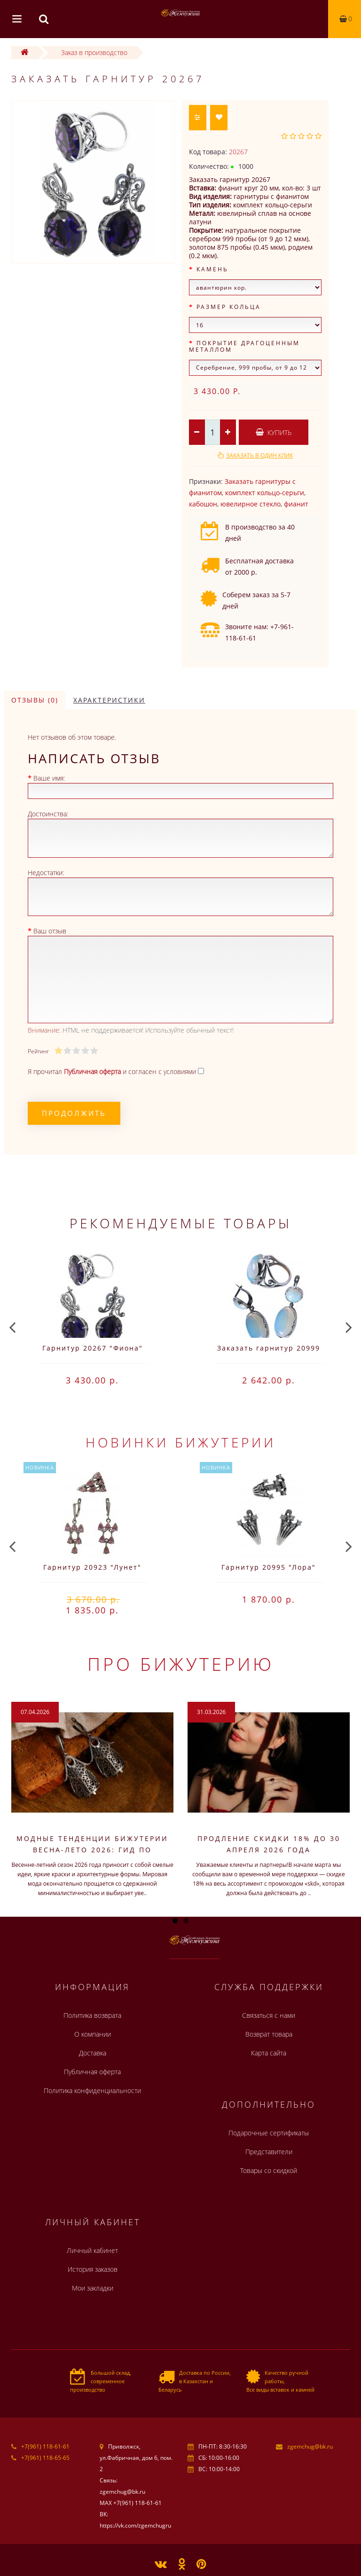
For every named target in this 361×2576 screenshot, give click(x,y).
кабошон (203, 503)
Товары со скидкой (268, 2170)
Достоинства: (48, 813)
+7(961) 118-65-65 (45, 2458)
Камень (212, 269)
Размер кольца (228, 307)
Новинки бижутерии (181, 1442)
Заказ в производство (94, 52)
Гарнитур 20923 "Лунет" (92, 1567)
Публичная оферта (92, 2071)
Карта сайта (268, 2052)
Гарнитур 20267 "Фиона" (92, 1347)
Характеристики (109, 699)
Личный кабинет (92, 2250)
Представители (268, 2151)
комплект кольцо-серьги (264, 492)
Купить (273, 432)
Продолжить (74, 1113)
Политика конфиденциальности (92, 2090)
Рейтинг (37, 1051)
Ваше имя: (49, 778)
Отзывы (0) (34, 699)
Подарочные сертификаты (268, 2132)
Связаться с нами (268, 2015)
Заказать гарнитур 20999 (268, 1347)
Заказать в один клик (259, 455)
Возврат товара (268, 2034)
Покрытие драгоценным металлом (244, 346)
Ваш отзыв (49, 930)
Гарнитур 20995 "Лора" (268, 1567)
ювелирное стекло (250, 503)
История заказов (93, 2269)
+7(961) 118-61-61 (45, 2446)
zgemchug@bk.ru (310, 2446)
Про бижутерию (180, 1663)
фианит (296, 503)
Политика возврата (92, 2015)
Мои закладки (92, 2288)
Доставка (92, 2052)
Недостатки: (46, 872)
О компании (92, 2034)
